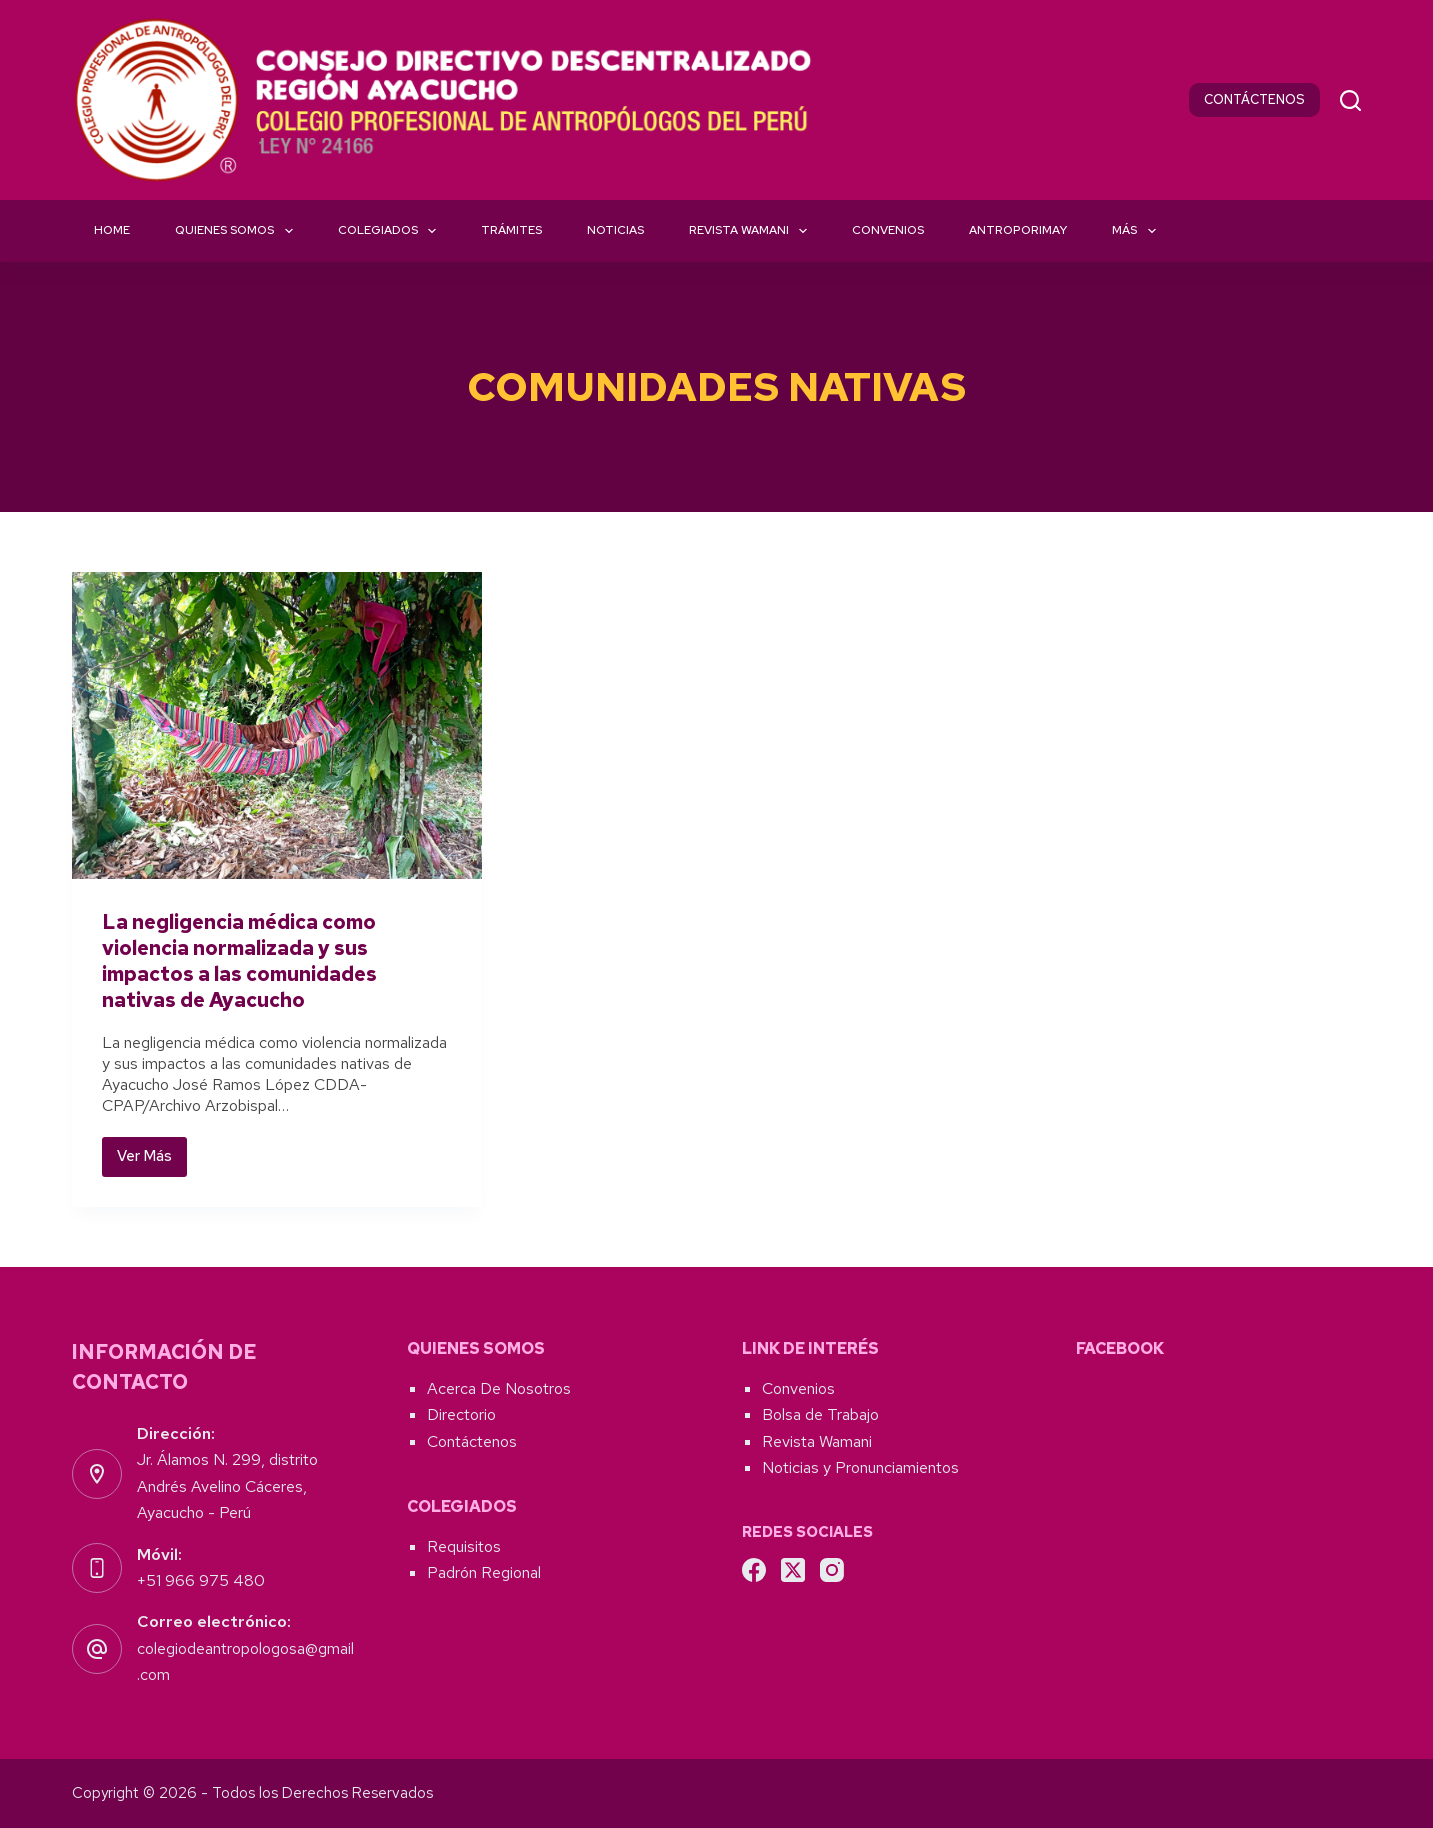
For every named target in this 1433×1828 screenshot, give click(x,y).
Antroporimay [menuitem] (1018, 230)
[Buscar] (1350, 100)
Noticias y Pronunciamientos (860, 1467)
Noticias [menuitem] (615, 230)
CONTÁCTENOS (1254, 99)
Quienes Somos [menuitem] (237, 231)
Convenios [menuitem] (888, 230)
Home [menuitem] (112, 230)
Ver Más (152, 1161)
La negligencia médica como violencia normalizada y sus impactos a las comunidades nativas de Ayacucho (239, 961)
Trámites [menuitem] (511, 230)
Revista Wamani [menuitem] (752, 231)
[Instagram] (832, 1570)
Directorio (461, 1414)
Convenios (798, 1388)
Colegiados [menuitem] (391, 231)
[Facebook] (754, 1570)
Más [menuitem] (1137, 231)
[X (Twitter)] (793, 1570)
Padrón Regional (484, 1572)
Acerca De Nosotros (499, 1388)
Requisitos (464, 1546)
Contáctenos (472, 1441)
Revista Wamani (817, 1441)
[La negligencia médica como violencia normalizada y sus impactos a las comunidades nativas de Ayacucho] (277, 725)
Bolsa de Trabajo (820, 1414)
